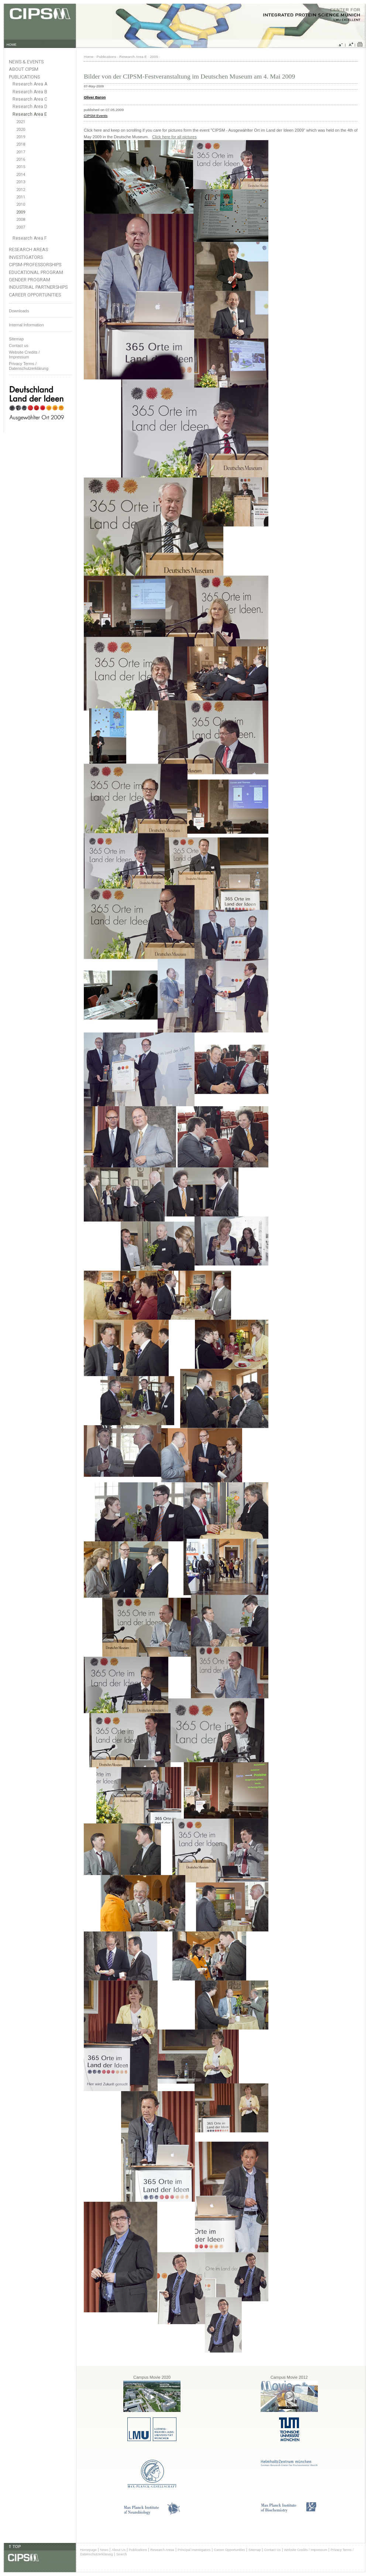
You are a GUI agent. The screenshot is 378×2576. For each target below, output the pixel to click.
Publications (24, 77)
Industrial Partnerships (38, 287)
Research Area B (30, 91)
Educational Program (36, 272)
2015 (20, 166)
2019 (20, 137)
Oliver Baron (95, 97)
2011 (20, 197)
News (104, 2550)
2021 (20, 121)
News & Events (26, 62)
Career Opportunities (35, 295)
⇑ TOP (14, 2546)
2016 (20, 159)
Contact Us (272, 2550)
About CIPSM (23, 69)
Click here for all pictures (174, 137)
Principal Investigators (194, 2550)
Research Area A (30, 84)
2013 (20, 182)
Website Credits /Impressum (24, 354)
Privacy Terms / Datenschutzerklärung (28, 366)
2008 (20, 219)
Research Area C (30, 99)
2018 (20, 144)
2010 (20, 204)
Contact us (18, 345)
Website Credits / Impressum (305, 2550)
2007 (20, 227)
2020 (20, 129)
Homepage (88, 2550)
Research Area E (30, 114)
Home (88, 57)
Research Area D (30, 106)
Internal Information (26, 325)
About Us (118, 2550)
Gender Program (29, 279)
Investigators (26, 257)
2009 (20, 212)
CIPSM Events (95, 116)
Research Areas (28, 249)
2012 (20, 189)
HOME (12, 44)
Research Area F (30, 238)
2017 (20, 152)
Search (121, 2554)
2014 (20, 174)
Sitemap (16, 339)
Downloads (19, 311)
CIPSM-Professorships (35, 264)
